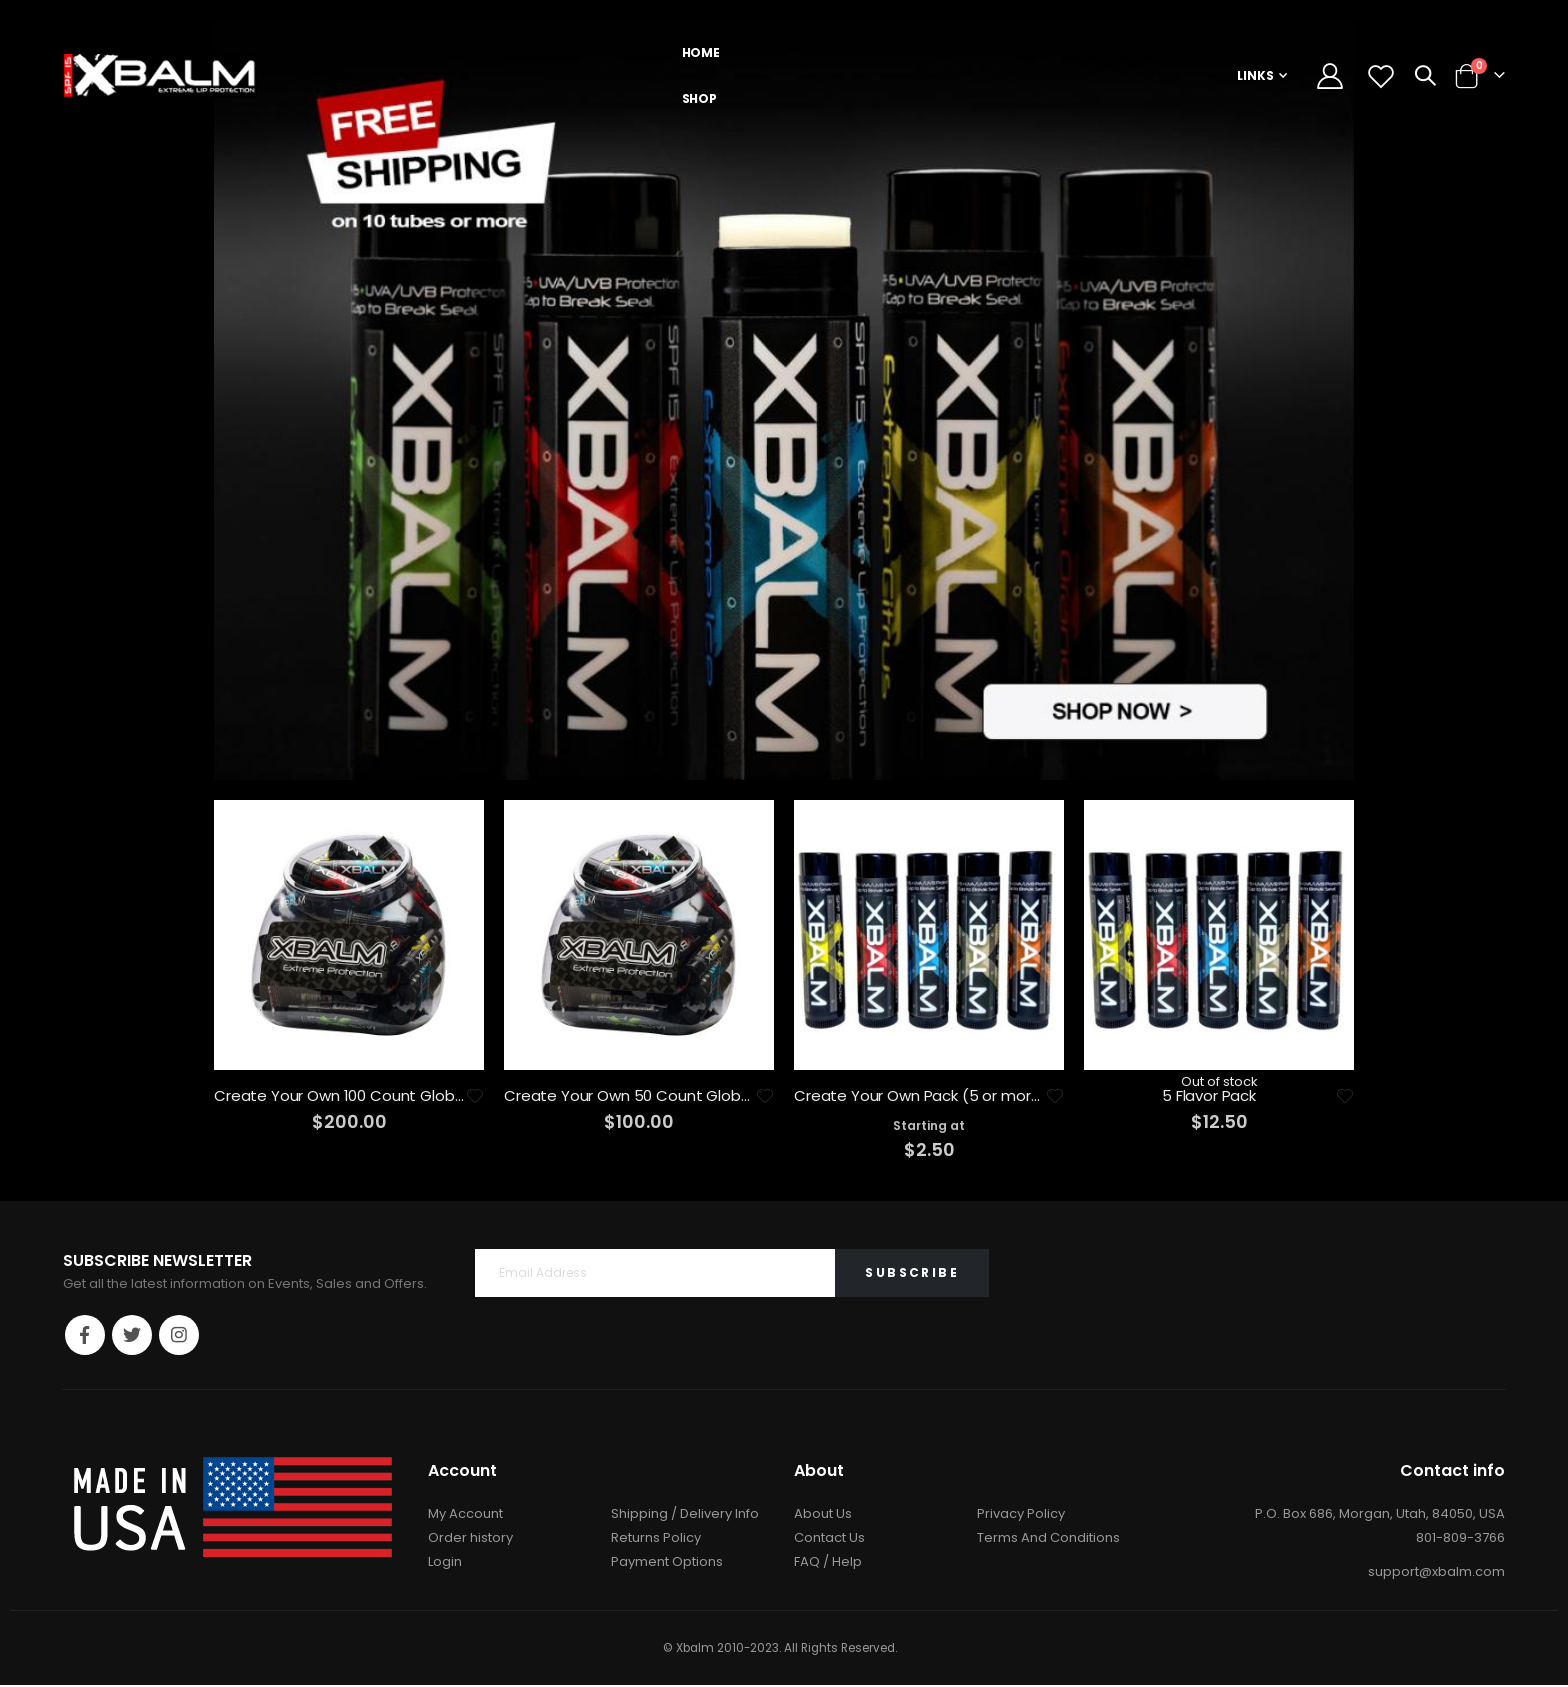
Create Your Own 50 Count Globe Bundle (629, 1096)
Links (1255, 75)
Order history (470, 1539)
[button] (474, 1096)
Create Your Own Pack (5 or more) (919, 1096)
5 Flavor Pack (1209, 1096)
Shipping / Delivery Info (685, 1515)
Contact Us (829, 1539)
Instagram (179, 1336)
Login (445, 1563)
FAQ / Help (828, 1563)
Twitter (132, 1336)
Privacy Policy (1021, 1515)
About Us (823, 1515)
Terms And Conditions (1048, 1539)
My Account (465, 1515)
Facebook (85, 1336)
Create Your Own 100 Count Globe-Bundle (339, 1096)
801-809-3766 (1460, 1539)
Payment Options (667, 1563)
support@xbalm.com (1436, 1573)
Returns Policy (656, 1539)
